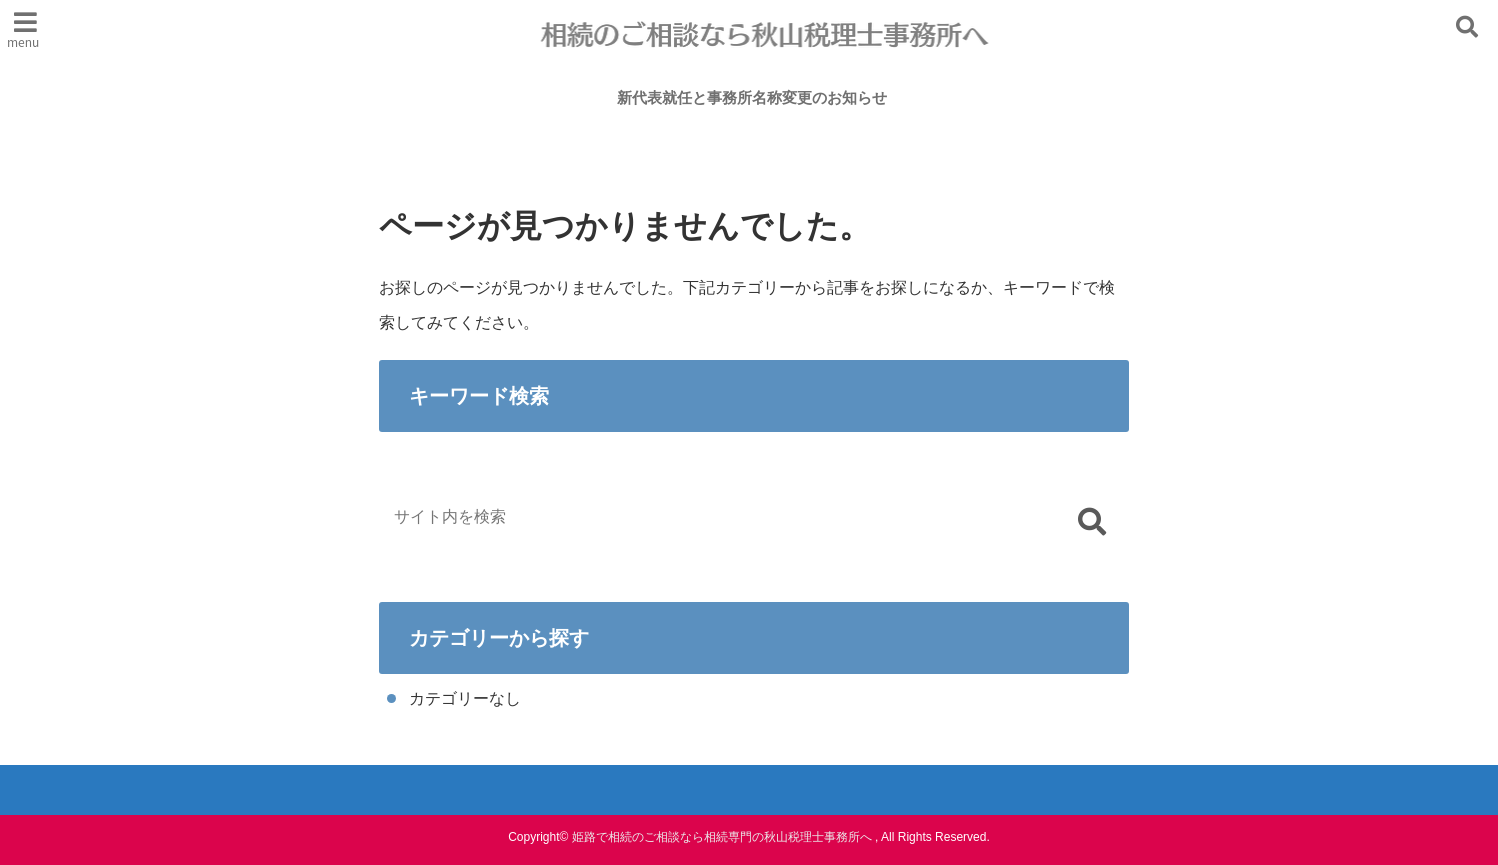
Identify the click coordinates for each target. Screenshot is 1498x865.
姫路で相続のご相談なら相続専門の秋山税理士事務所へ (722, 837)
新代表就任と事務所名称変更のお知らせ (752, 98)
